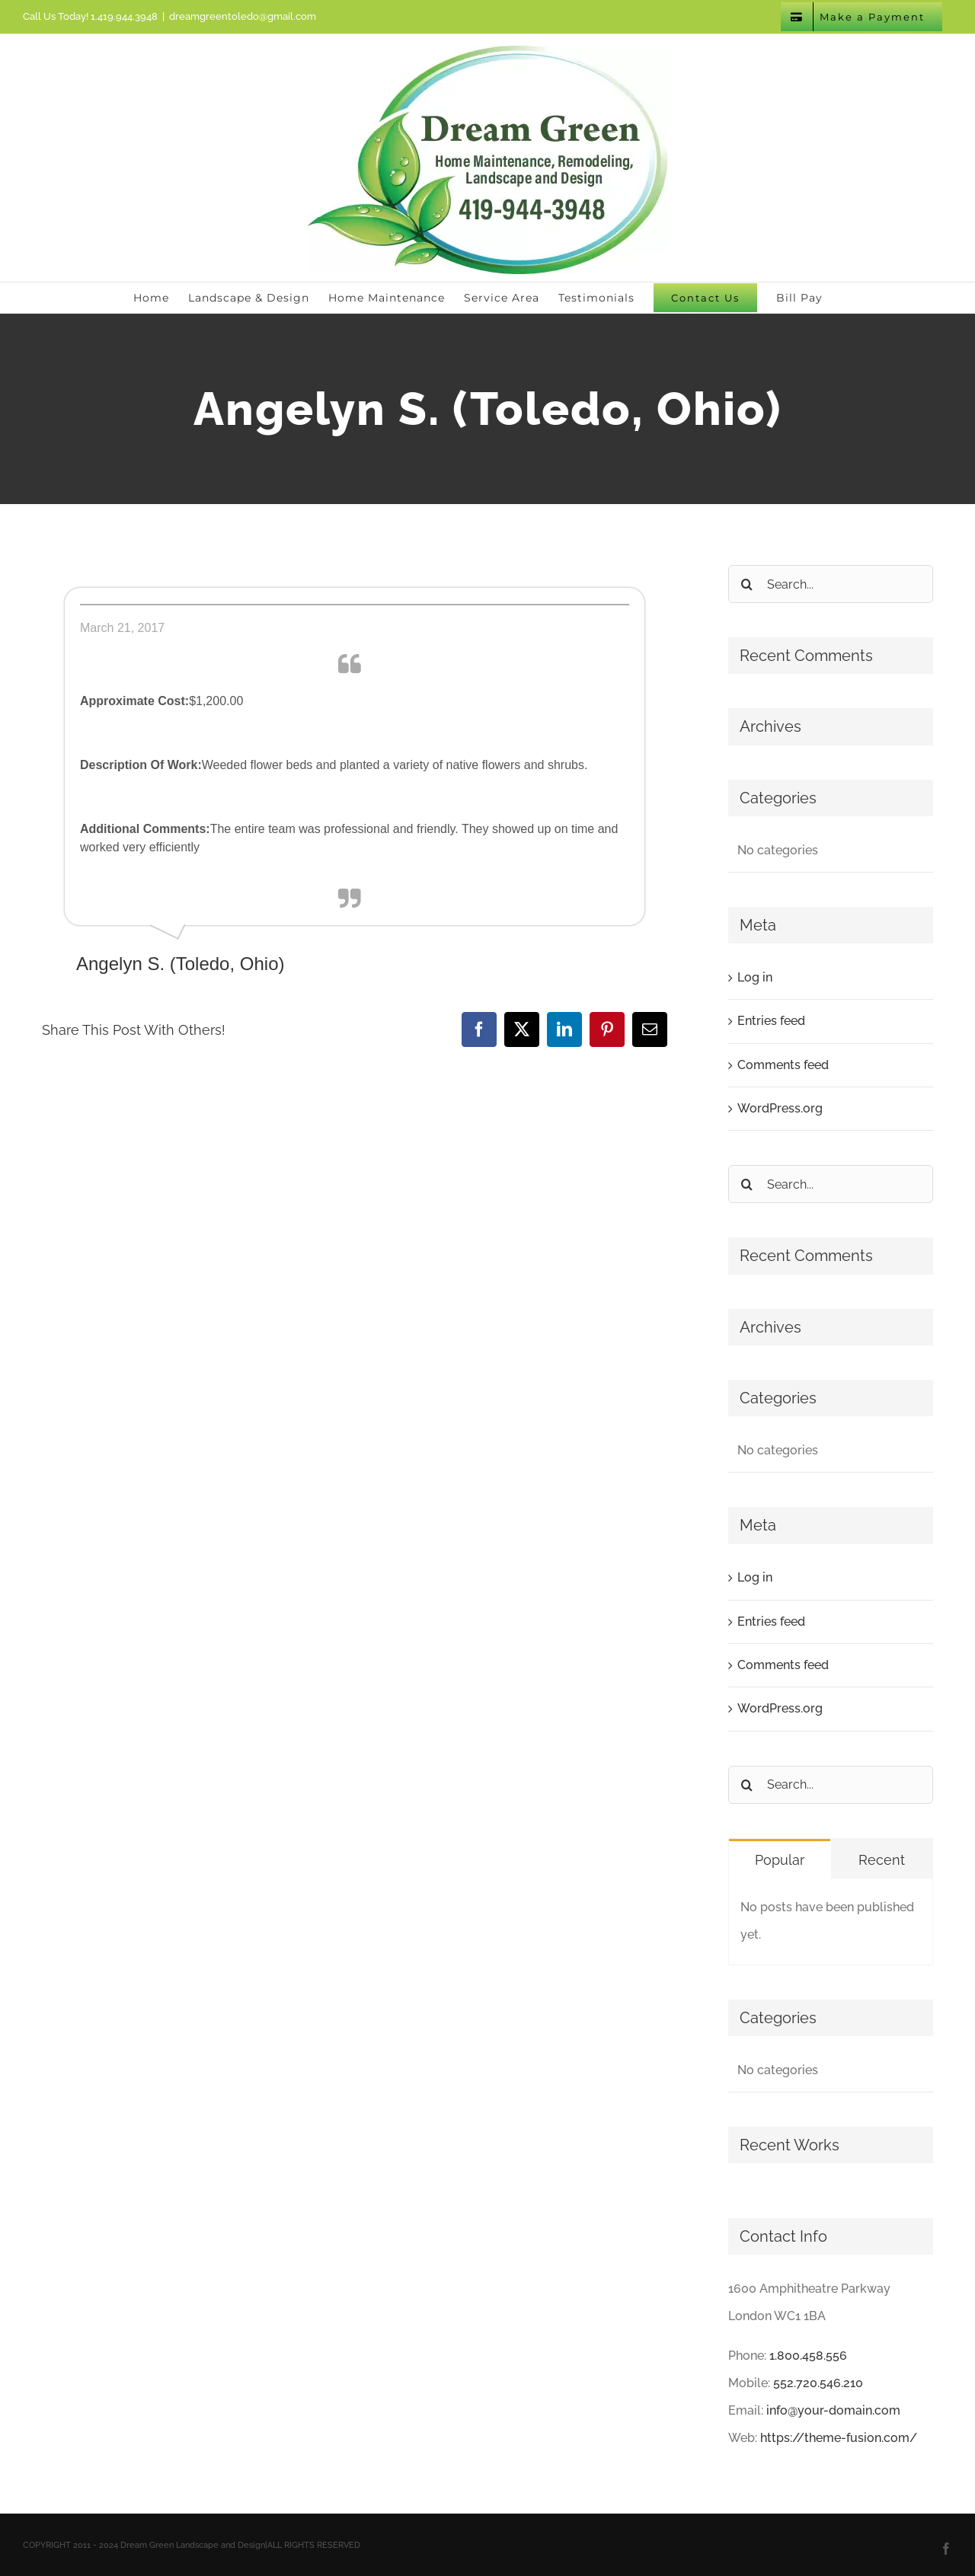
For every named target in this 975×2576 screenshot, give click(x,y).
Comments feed (783, 1065)
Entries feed (771, 1020)
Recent (881, 1860)
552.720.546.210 (818, 2383)
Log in (754, 977)
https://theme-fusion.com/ (838, 2438)
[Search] (747, 584)
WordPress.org (780, 1108)
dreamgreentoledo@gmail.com (242, 16)
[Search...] (830, 584)
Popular (779, 1860)
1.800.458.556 (808, 2355)
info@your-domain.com (833, 2410)
